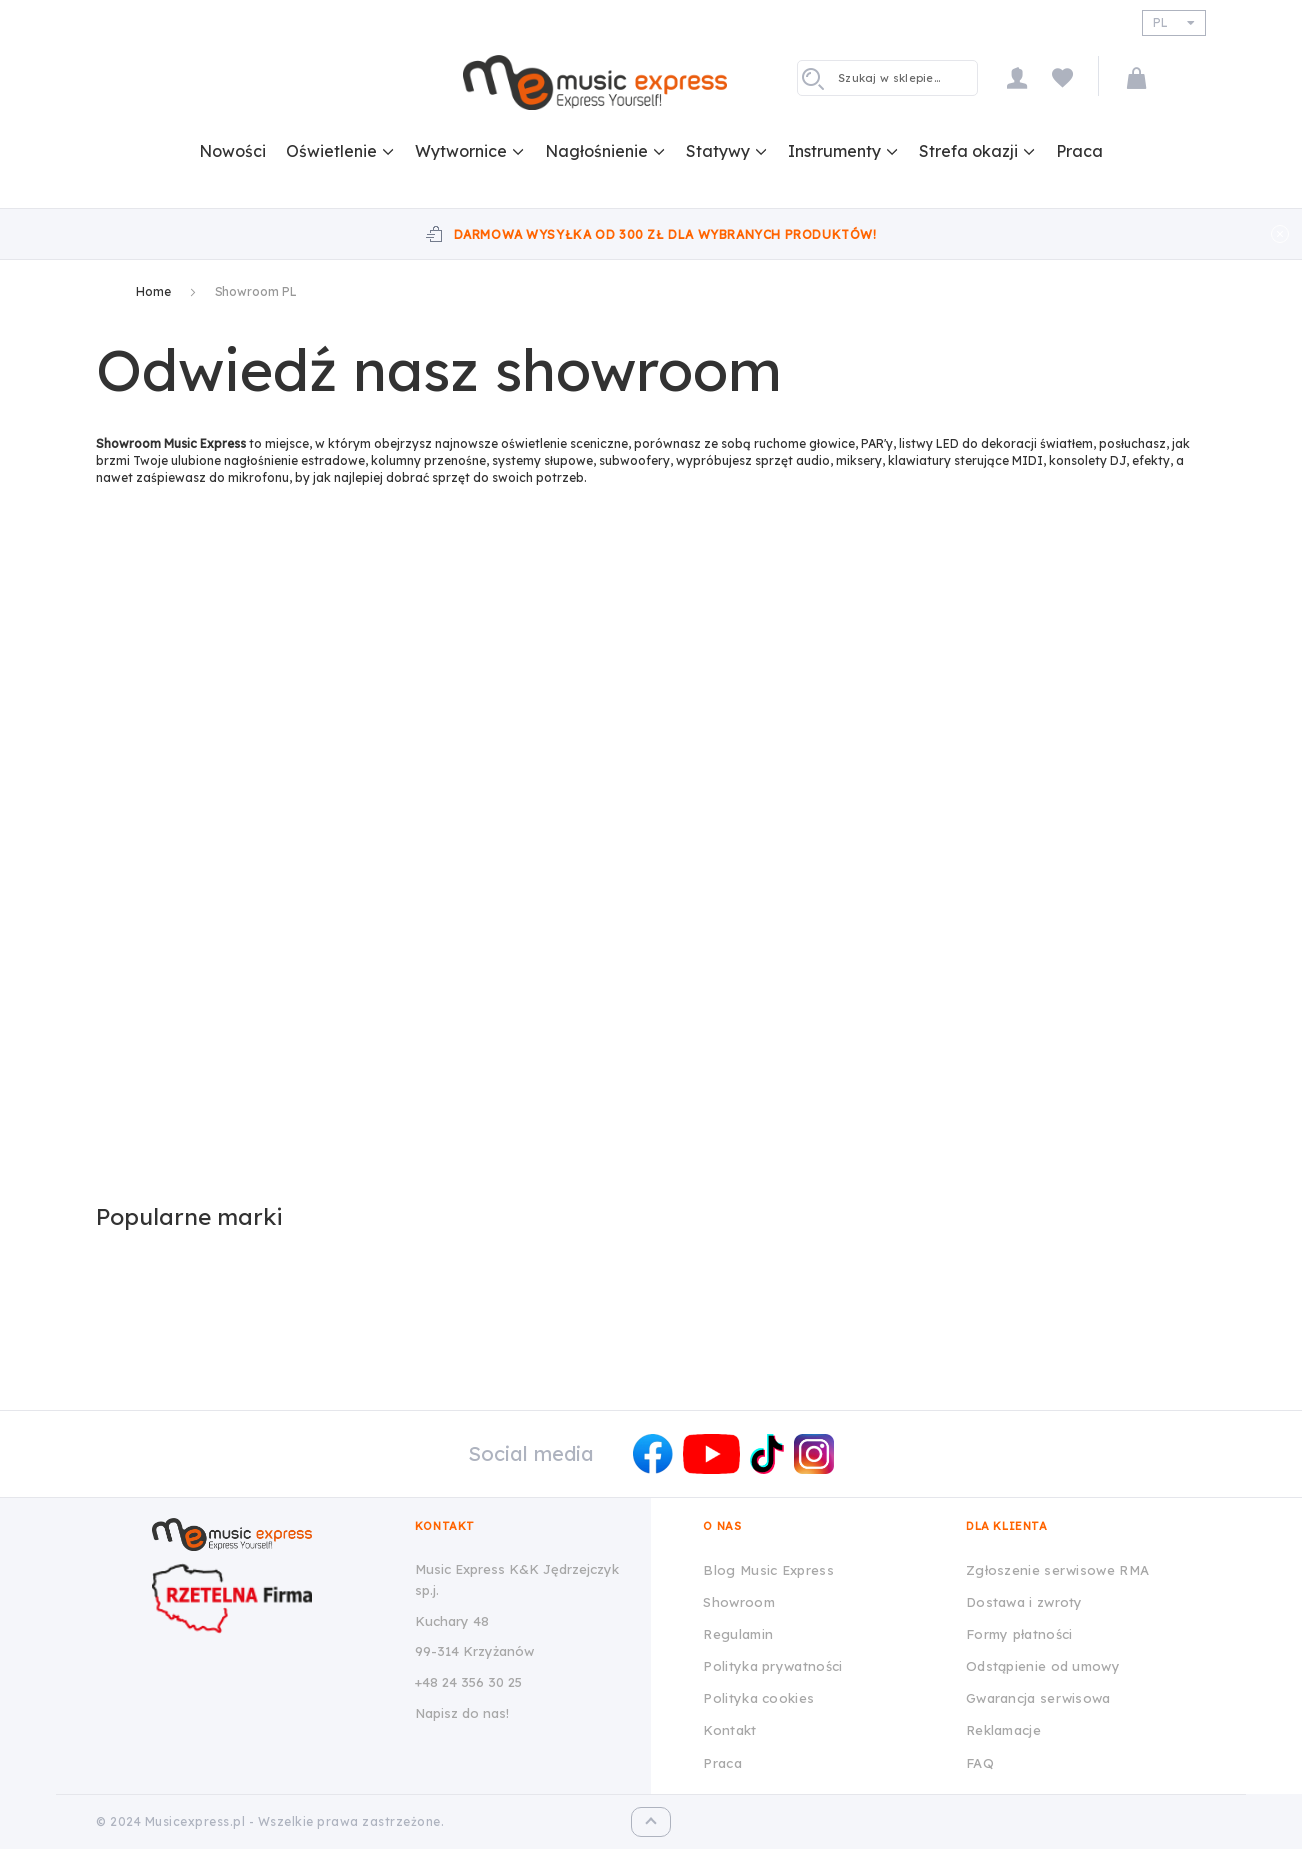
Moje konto (1017, 77)
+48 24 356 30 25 (468, 1682)
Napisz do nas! (462, 1713)
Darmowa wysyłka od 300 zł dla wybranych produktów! (665, 234)
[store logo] (595, 82)
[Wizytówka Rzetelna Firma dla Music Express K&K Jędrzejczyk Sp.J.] (267, 1598)
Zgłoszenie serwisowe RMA (1057, 1570)
